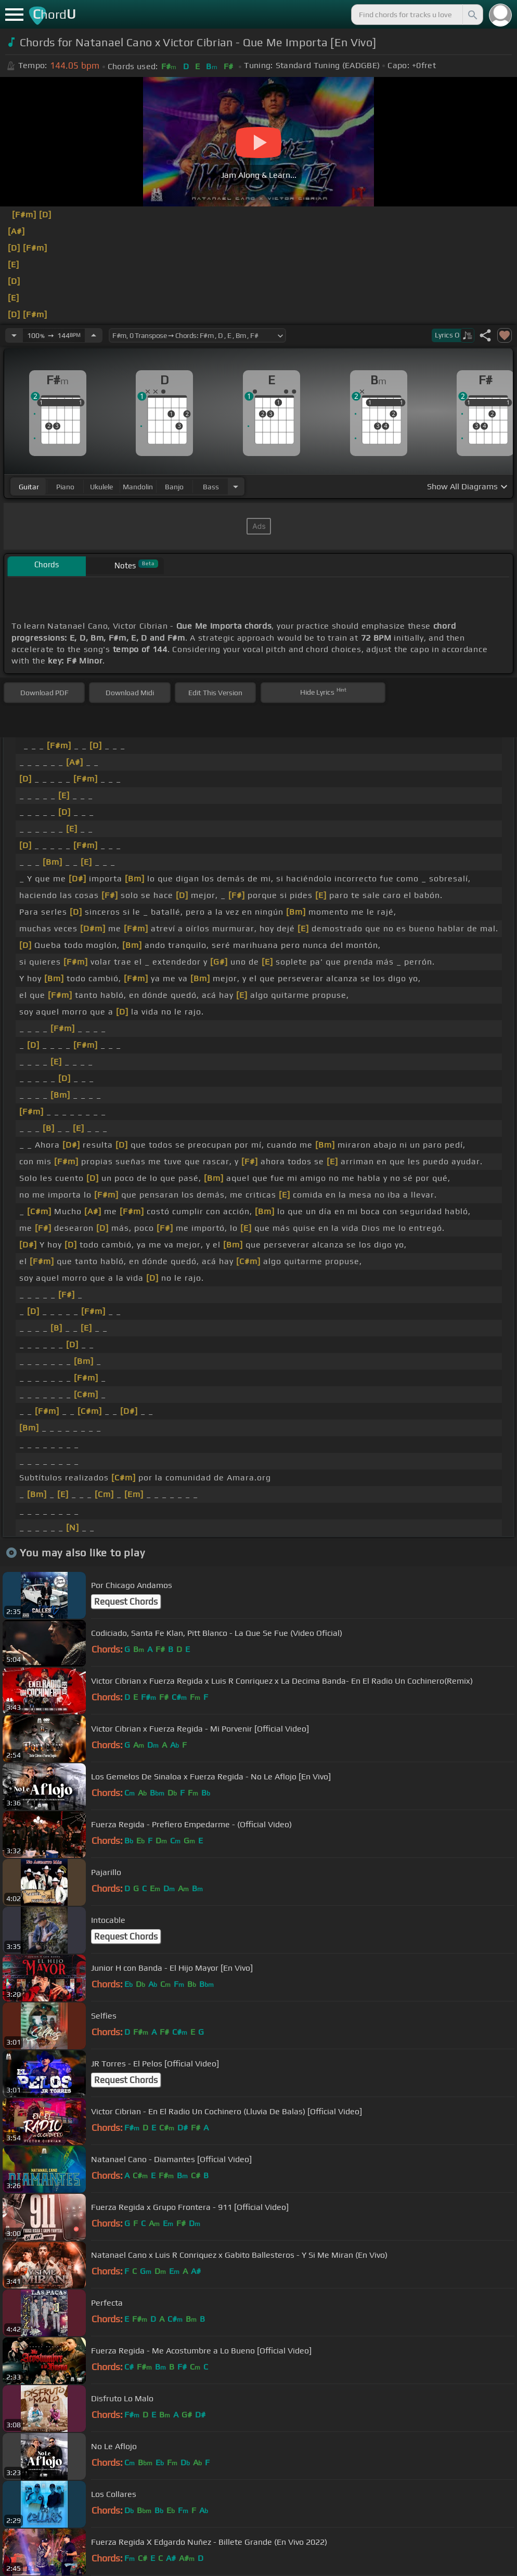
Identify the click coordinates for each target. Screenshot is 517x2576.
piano (65, 487)
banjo (174, 487)
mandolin (138, 487)
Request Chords (126, 1601)
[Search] (471, 14)
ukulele (101, 487)
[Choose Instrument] (235, 486)
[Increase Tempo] (93, 335)
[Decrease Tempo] (14, 335)
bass (211, 487)
